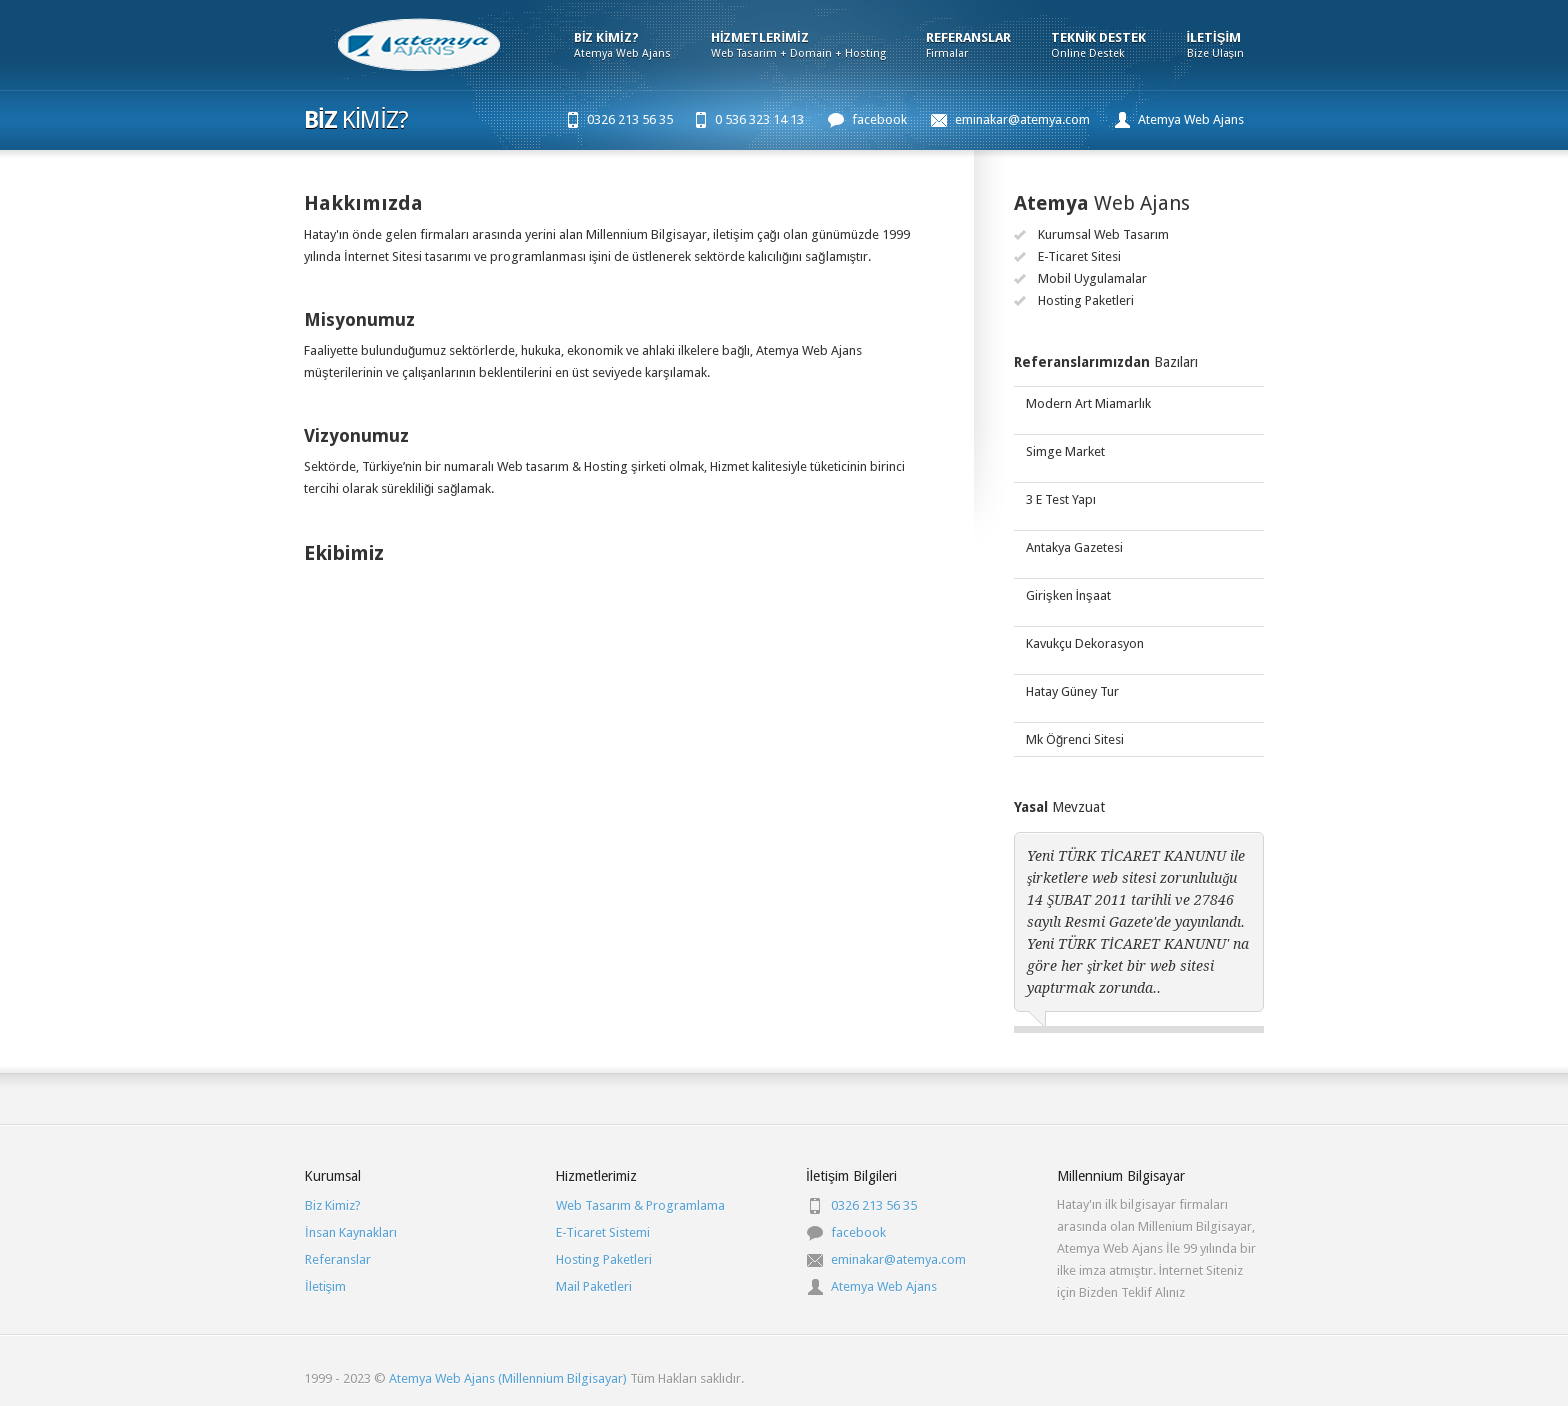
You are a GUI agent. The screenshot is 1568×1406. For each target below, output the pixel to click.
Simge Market (1065, 451)
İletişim (325, 1286)
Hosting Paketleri (604, 1259)
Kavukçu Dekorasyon (1085, 643)
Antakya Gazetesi (1074, 547)
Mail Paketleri (594, 1286)
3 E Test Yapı (1061, 499)
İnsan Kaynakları (351, 1232)
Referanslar (338, 1259)
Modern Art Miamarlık (1088, 403)
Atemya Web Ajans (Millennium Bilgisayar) (506, 1378)
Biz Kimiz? (333, 1205)
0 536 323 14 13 (759, 119)
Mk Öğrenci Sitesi (1075, 739)
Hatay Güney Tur (1072, 691)
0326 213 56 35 (630, 119)
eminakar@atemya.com (1022, 119)
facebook (879, 119)
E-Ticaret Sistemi (603, 1232)
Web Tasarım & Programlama (640, 1205)
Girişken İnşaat (1068, 595)
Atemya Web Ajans (1191, 119)
